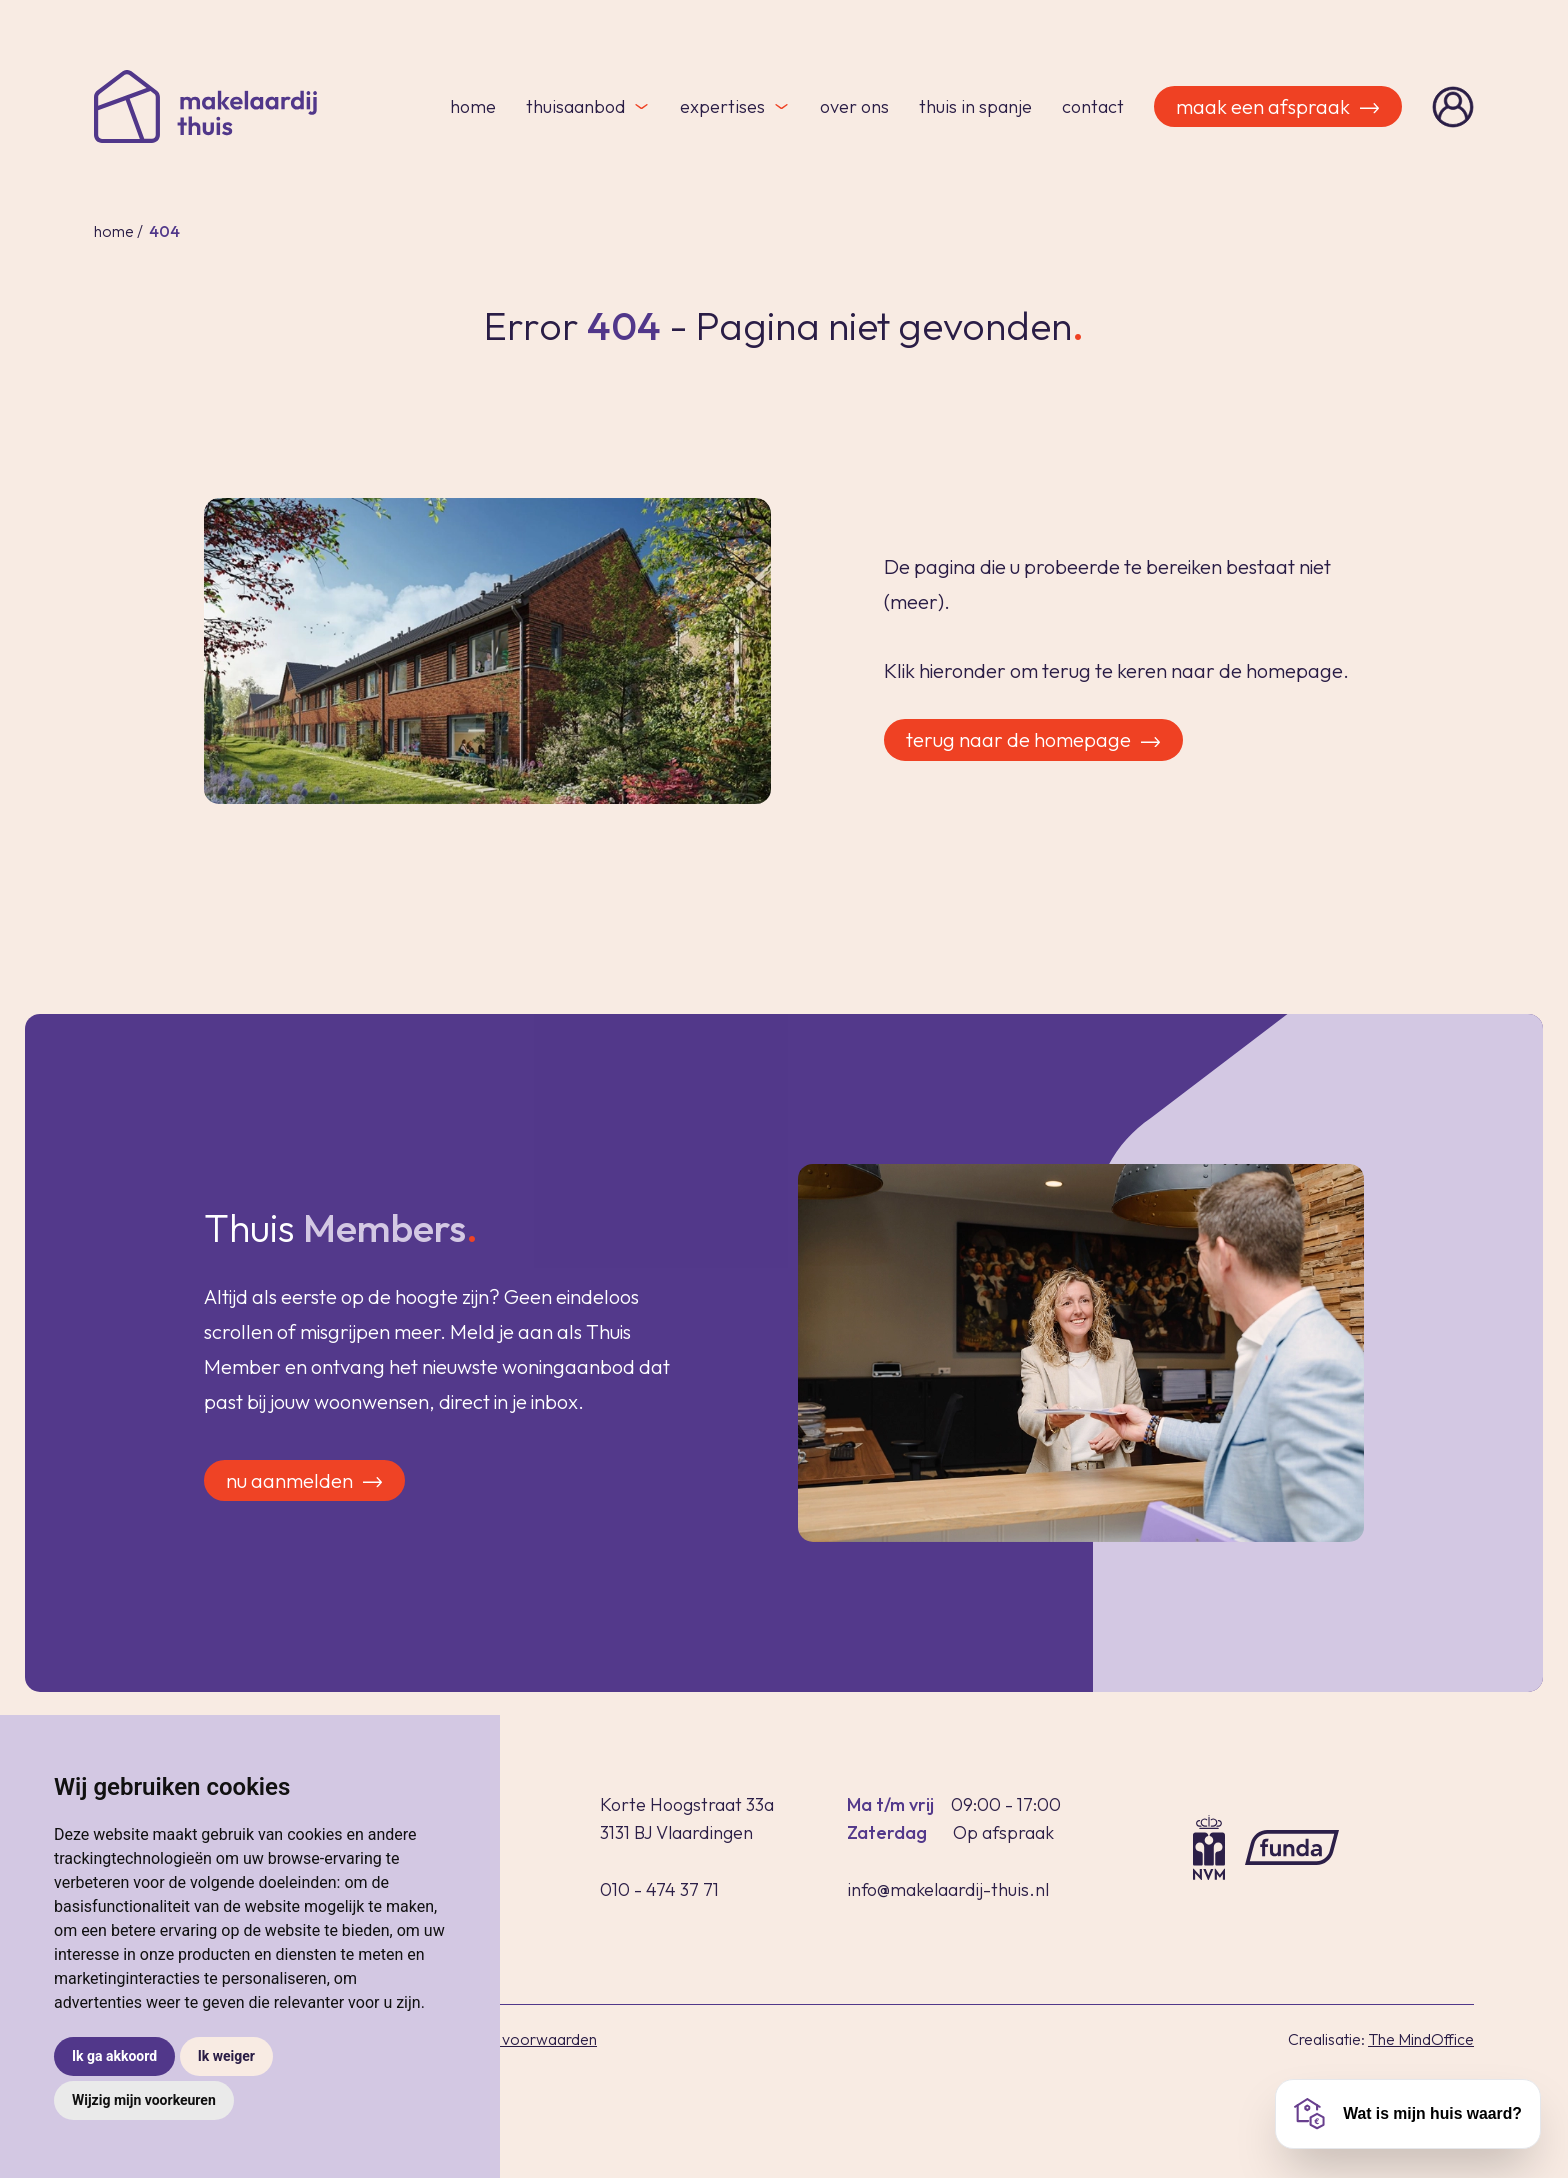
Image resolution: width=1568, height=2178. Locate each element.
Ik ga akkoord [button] (114, 2056)
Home (473, 106)
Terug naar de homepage (1035, 740)
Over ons (854, 106)
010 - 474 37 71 (659, 1889)
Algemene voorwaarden (512, 2039)
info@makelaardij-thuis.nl (948, 1889)
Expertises (735, 106)
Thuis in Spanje (975, 106)
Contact (1093, 106)
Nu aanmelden (306, 1504)
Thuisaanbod (588, 106)
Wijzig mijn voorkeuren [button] (144, 2100)
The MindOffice (1421, 2039)
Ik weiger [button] (226, 2056)
